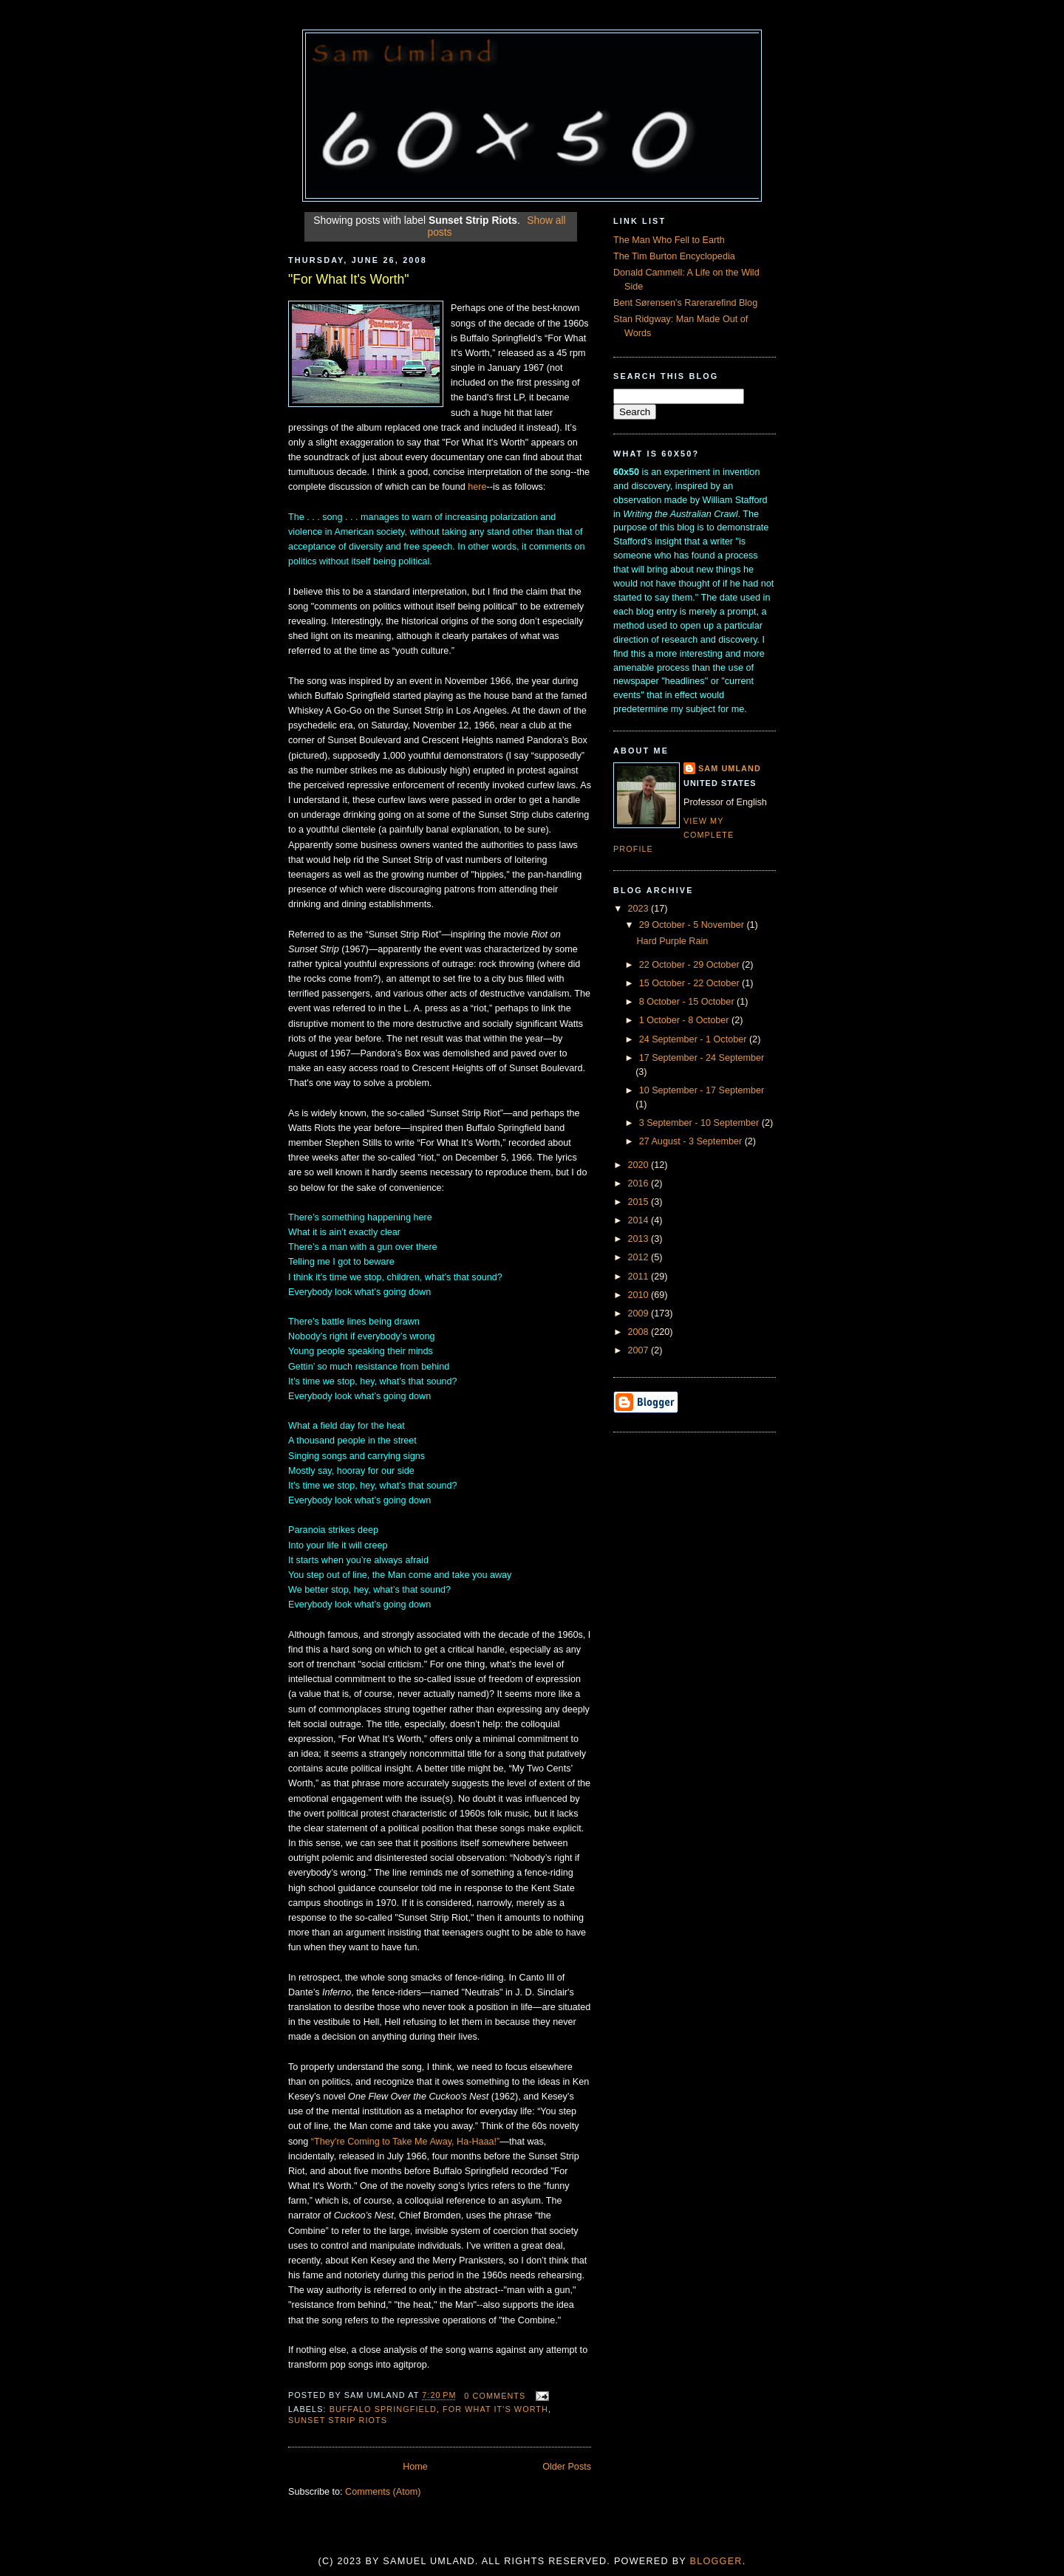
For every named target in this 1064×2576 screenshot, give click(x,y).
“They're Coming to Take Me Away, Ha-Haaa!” (405, 2141)
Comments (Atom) (382, 2492)
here (477, 487)
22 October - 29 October (690, 965)
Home (415, 2466)
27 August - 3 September (692, 1141)
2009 (640, 1313)
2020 (640, 1165)
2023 (640, 908)
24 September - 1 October (694, 1039)
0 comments (494, 2395)
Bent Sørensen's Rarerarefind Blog (685, 303)
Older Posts (566, 2466)
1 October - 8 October (685, 1020)
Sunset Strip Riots (337, 2420)
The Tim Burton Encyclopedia (674, 256)
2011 (640, 1276)
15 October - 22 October (690, 983)
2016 (640, 1183)
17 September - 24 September (702, 1058)
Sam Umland (729, 768)
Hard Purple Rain (673, 941)
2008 (640, 1332)
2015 (640, 1202)
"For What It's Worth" (348, 279)
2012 (640, 1257)
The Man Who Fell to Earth (669, 240)
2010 (640, 1295)
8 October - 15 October (688, 1002)
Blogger (716, 2561)
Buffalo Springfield (383, 2409)
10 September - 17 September (702, 1090)
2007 (640, 1350)
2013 (640, 1239)
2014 (640, 1220)
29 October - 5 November (693, 925)
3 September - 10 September (700, 1123)
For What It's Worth (495, 2409)
